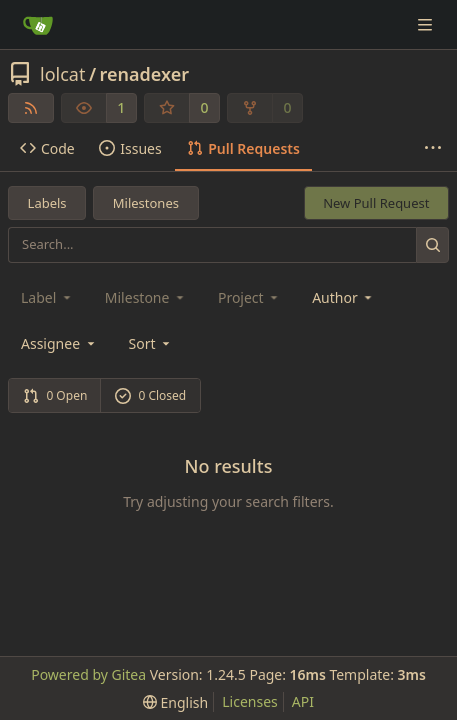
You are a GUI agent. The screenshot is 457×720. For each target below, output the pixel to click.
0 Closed (151, 395)
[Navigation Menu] (427, 24)
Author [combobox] (343, 297)
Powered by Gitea (88, 674)
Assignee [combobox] (59, 343)
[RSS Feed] (31, 108)
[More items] (433, 149)
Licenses (250, 701)
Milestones (146, 203)
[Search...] (432, 244)
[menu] (151, 343)
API (303, 701)
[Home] (38, 25)
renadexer (145, 74)
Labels (47, 203)
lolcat (62, 74)
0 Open (55, 395)
